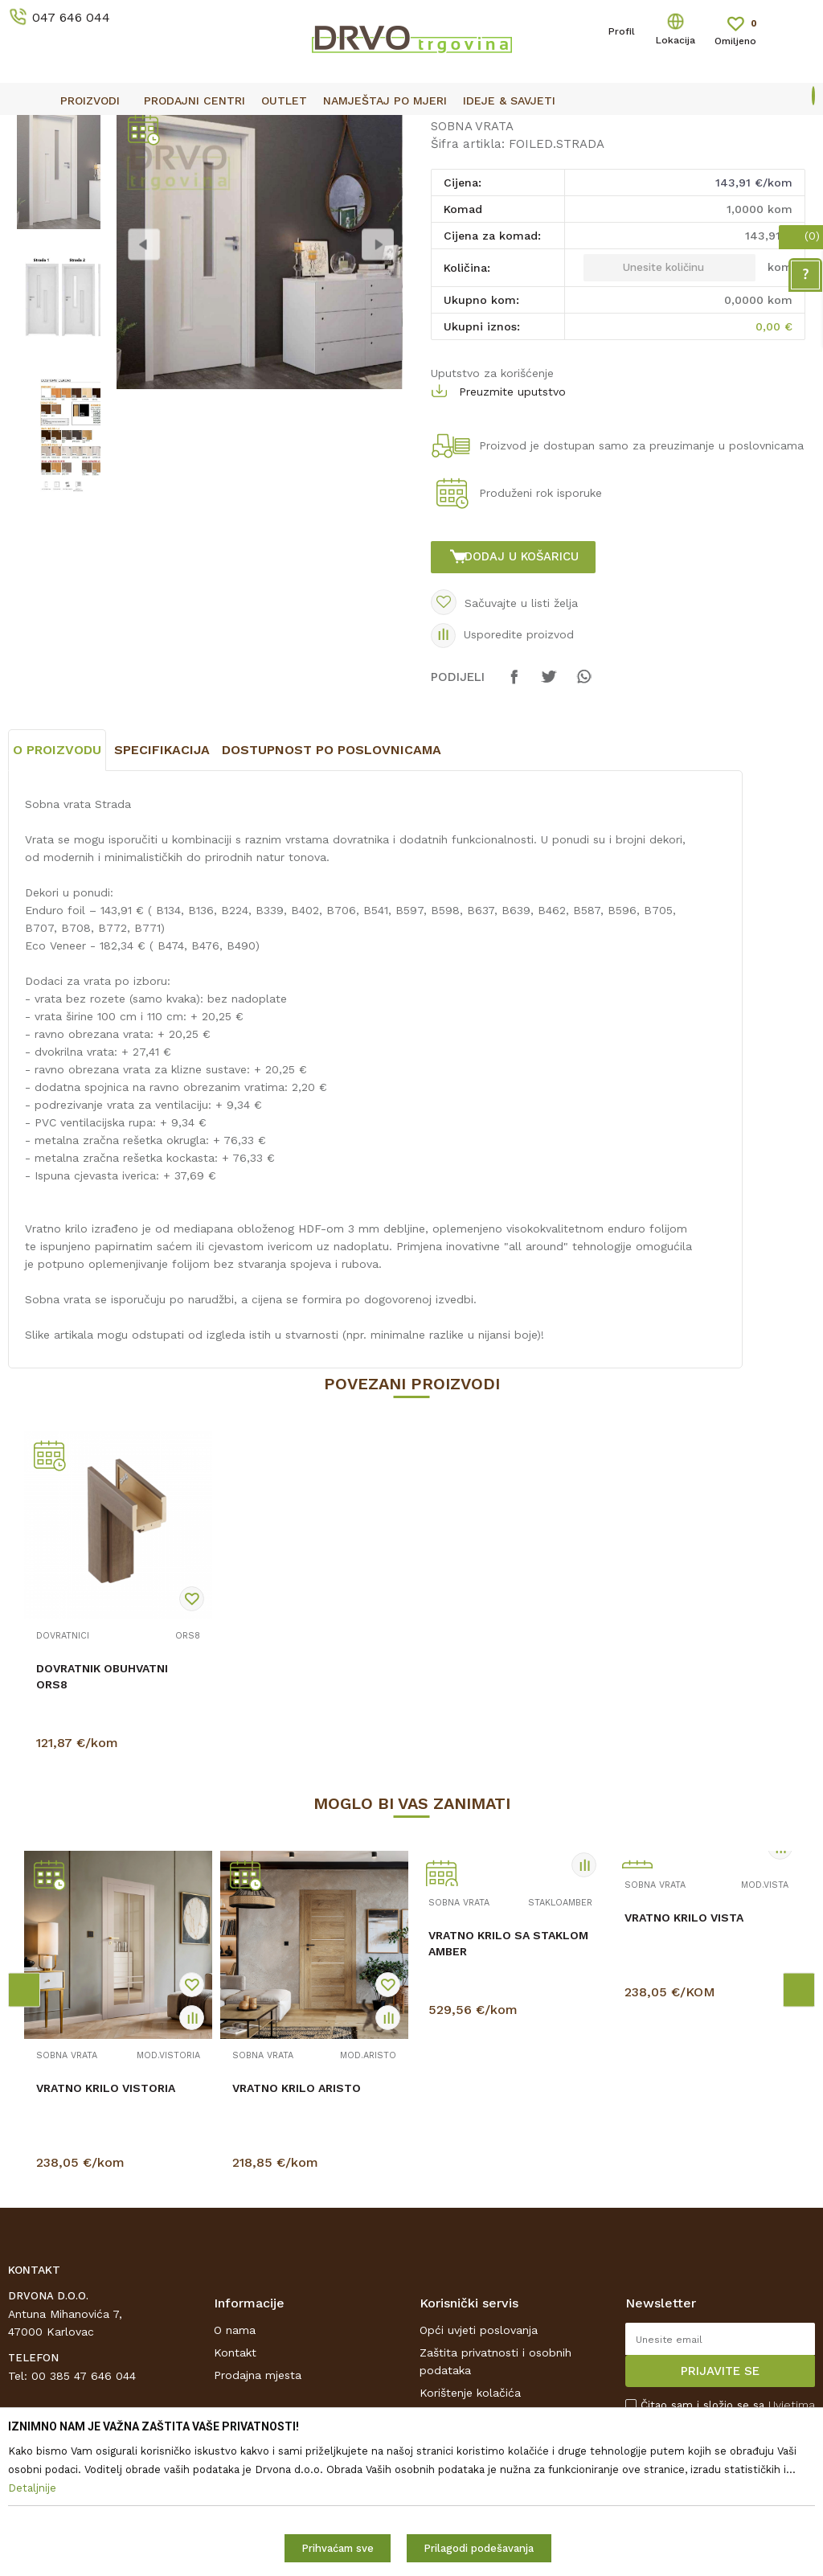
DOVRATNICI (62, 1793)
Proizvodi (31, 165)
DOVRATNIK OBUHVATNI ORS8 (102, 1833)
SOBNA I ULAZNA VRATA (130, 165)
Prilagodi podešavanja (479, 2548)
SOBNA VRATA (242, 165)
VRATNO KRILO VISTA (683, 2074)
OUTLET (409, 129)
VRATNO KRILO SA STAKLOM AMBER (508, 2100)
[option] (411, 128)
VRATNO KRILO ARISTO (296, 2244)
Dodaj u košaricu (524, 688)
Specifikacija (162, 906)
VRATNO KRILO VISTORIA (105, 2244)
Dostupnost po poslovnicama (331, 906)
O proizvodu (57, 906)
